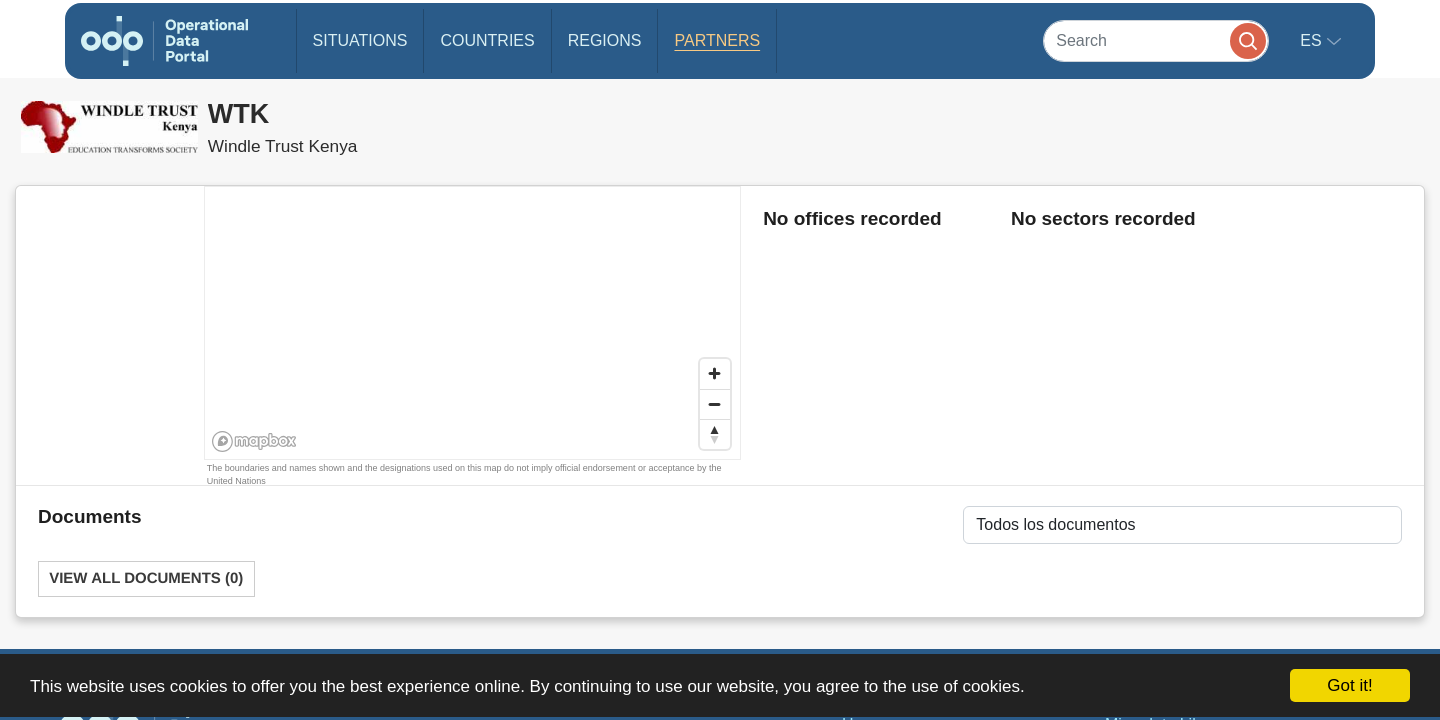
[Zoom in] (715, 374)
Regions (605, 40)
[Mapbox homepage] (254, 441)
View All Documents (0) (146, 578)
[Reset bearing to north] (715, 434)
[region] (473, 324)
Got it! (1349, 685)
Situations (360, 40)
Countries (487, 40)
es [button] (1313, 40)
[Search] (1156, 40)
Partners (717, 40)
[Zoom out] (715, 404)
